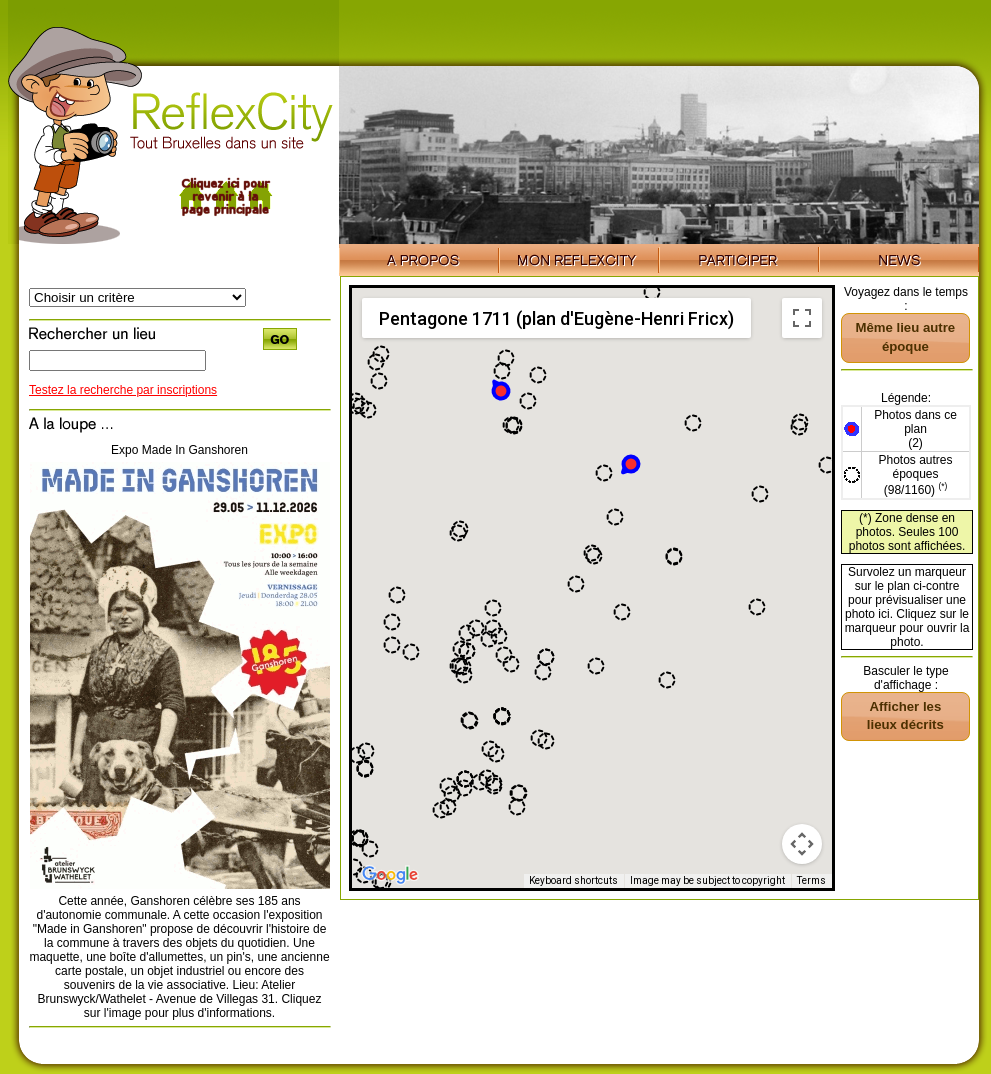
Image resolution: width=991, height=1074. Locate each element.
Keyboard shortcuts (573, 880)
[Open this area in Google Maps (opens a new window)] (390, 875)
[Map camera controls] (802, 844)
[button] (500, 389)
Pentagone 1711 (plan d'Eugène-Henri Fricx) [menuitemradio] (556, 318)
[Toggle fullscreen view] (802, 318)
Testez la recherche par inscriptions (123, 390)
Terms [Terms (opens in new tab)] (811, 880)
